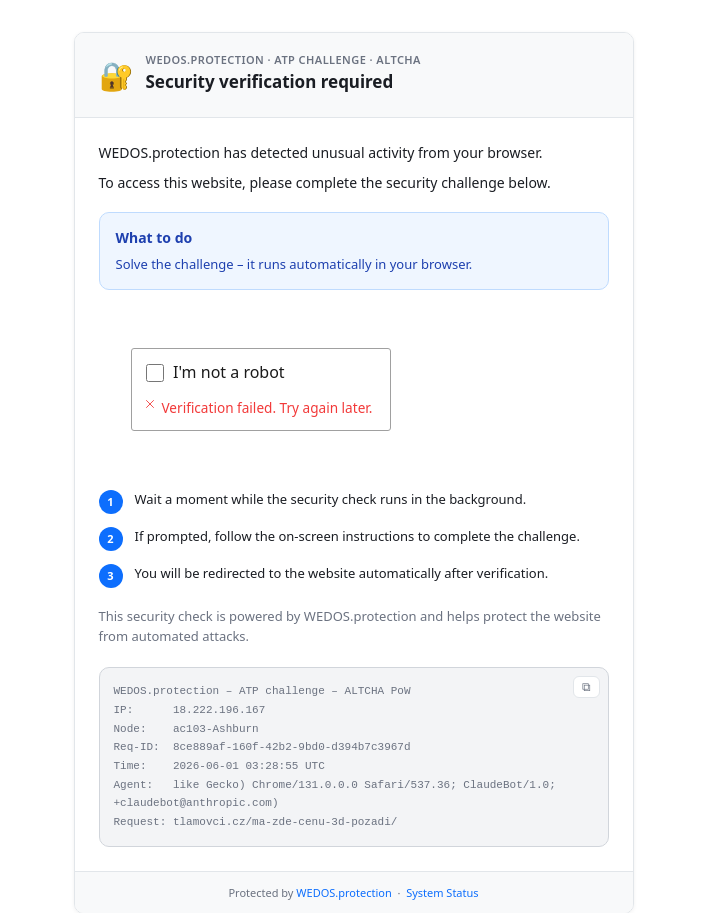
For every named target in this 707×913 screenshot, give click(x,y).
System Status (442, 892)
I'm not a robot (229, 372)
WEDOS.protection (343, 892)
